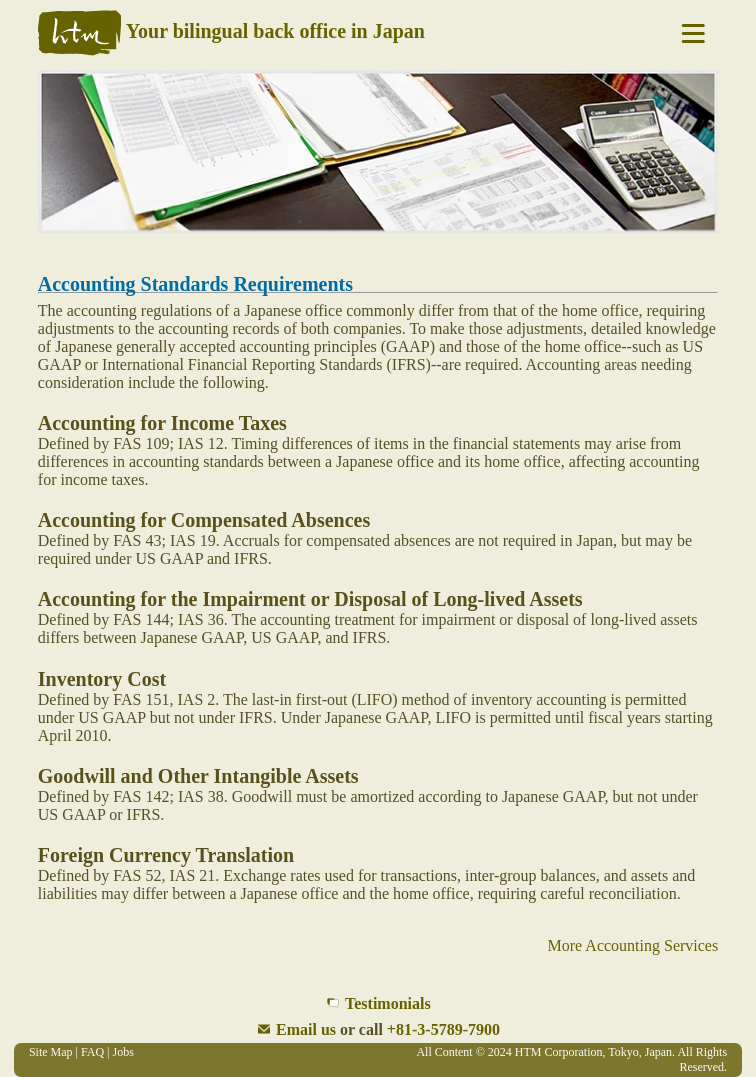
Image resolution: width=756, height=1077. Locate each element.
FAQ (92, 1052)
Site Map (51, 1052)
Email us (306, 1029)
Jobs (123, 1052)
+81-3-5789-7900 (443, 1029)
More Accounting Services (633, 945)
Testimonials (388, 1003)
